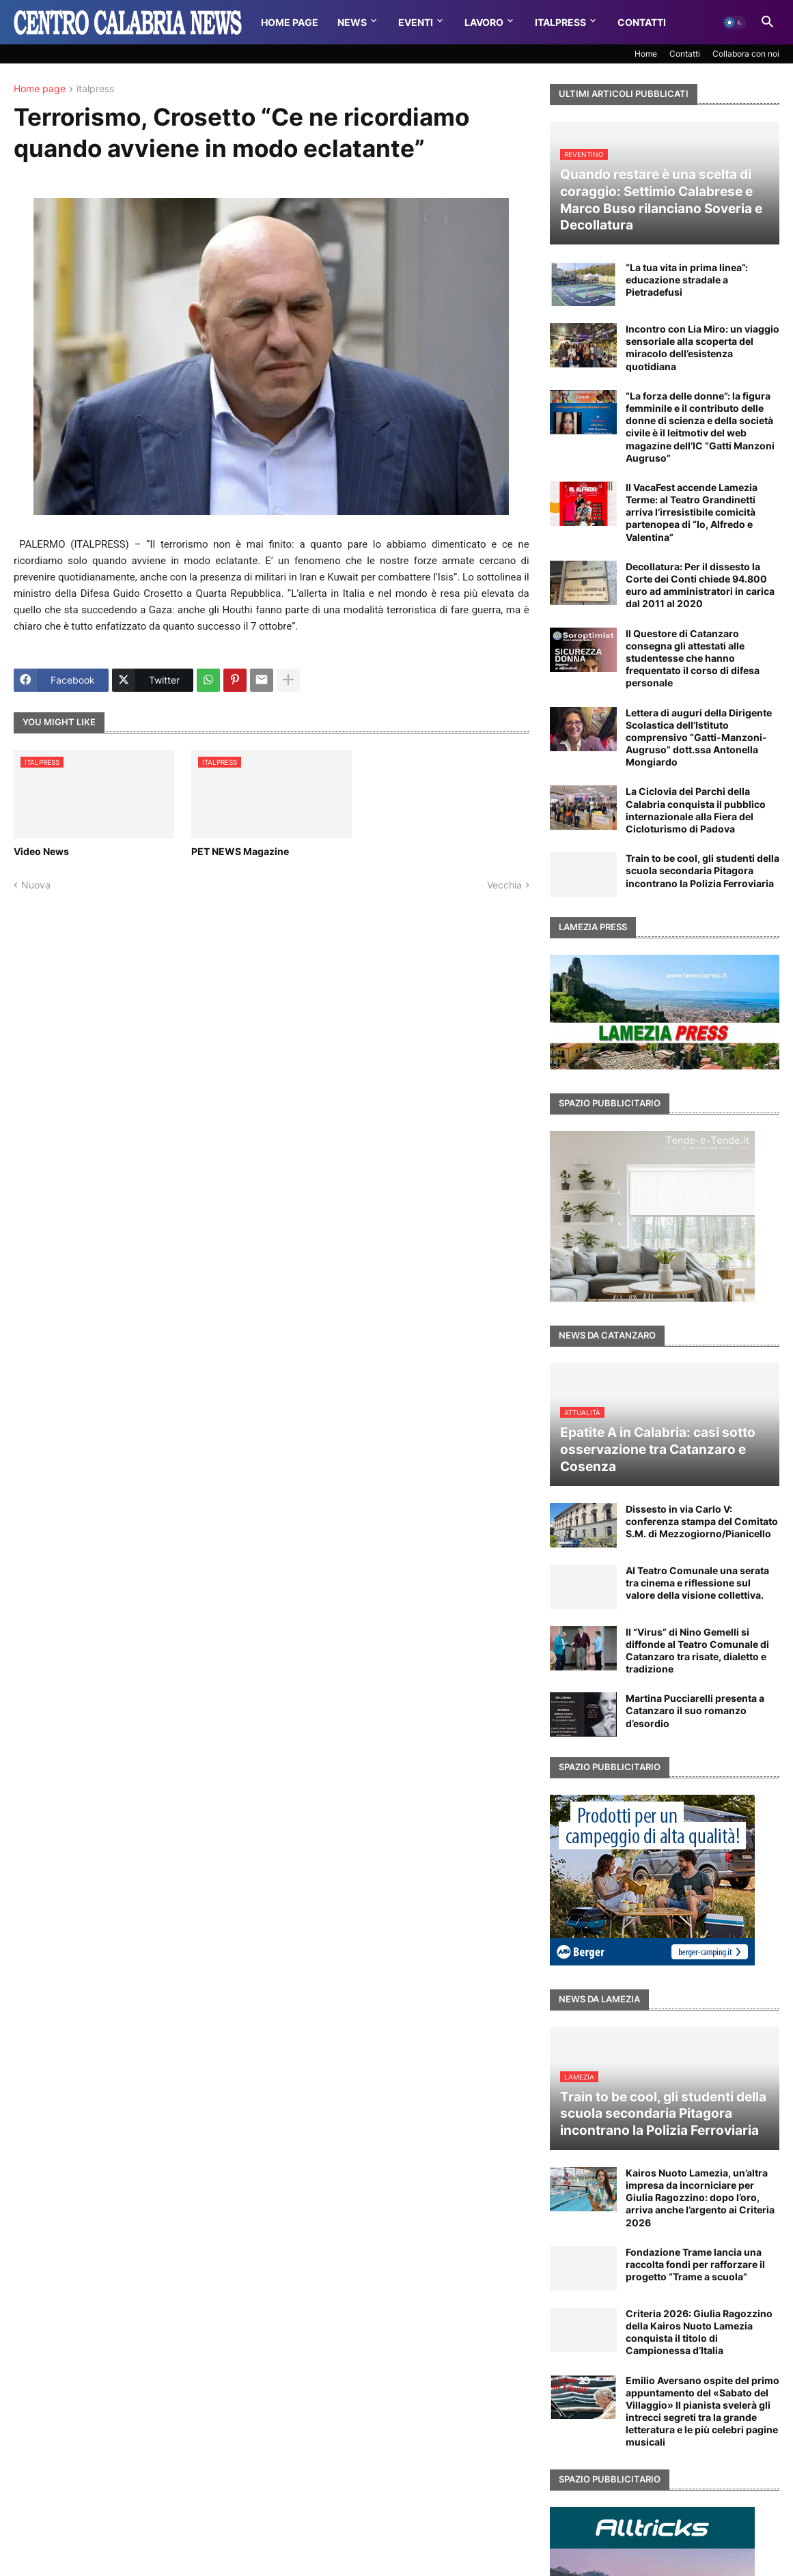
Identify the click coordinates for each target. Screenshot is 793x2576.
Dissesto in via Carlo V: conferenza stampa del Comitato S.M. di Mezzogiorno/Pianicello (702, 1521)
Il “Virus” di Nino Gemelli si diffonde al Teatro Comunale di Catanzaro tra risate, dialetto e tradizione (697, 1650)
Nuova (36, 885)
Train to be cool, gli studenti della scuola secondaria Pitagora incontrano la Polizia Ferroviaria (702, 870)
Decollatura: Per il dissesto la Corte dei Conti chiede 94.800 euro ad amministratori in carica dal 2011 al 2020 (700, 585)
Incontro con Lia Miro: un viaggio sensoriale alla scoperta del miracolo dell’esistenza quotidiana (702, 347)
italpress (95, 89)
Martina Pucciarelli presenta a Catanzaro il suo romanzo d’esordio (695, 1710)
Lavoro (483, 22)
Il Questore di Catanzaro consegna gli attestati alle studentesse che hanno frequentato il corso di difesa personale (693, 658)
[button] (734, 22)
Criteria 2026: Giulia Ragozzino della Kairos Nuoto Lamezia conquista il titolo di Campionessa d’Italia (699, 2332)
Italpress (560, 22)
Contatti (641, 22)
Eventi (415, 22)
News (352, 22)
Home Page (289, 22)
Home (646, 53)
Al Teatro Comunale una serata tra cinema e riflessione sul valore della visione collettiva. (697, 1583)
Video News (41, 851)
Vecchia (504, 885)
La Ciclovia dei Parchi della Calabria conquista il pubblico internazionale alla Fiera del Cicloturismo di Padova (696, 810)
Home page (40, 89)
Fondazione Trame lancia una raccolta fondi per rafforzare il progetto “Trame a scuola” (695, 2264)
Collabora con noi (745, 53)
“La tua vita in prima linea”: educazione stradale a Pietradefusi (687, 280)
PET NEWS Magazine (240, 851)
